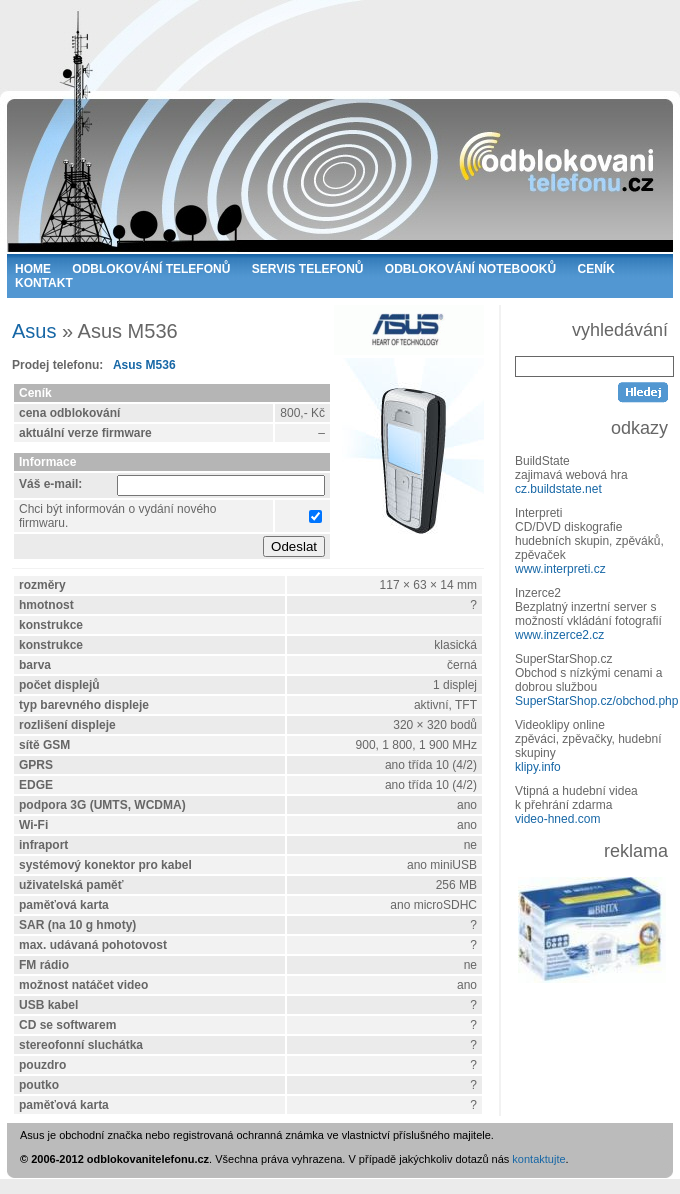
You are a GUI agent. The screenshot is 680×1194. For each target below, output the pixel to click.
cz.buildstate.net (558, 489)
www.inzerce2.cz (559, 635)
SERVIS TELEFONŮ (308, 269)
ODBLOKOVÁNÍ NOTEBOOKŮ (470, 269)
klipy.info (538, 767)
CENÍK (596, 269)
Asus (34, 331)
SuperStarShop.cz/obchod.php (596, 701)
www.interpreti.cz (560, 569)
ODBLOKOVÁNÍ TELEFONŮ (151, 269)
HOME (33, 269)
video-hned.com (557, 819)
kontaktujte (538, 1159)
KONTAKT (44, 283)
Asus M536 (144, 365)
